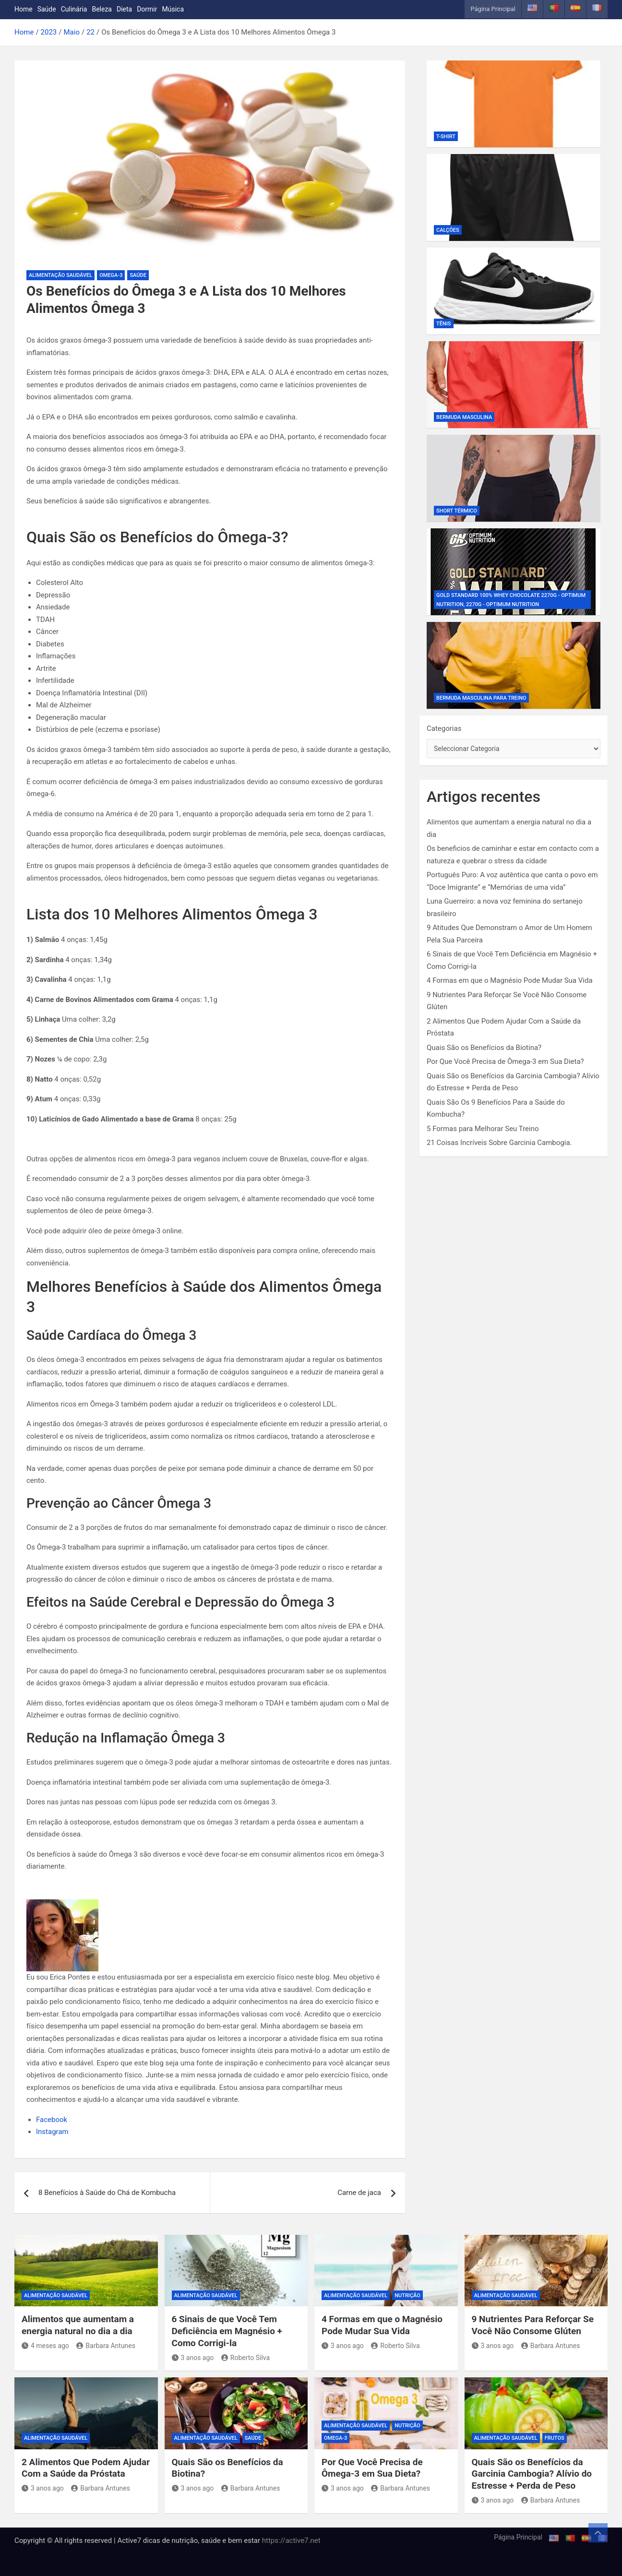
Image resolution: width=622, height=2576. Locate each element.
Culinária (74, 9)
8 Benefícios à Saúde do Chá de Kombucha (107, 2192)
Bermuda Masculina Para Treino (481, 698)
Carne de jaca (359, 2192)
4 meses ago (45, 2345)
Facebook (51, 2119)
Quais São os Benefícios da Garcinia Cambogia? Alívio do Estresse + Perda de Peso (532, 2474)
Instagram (52, 2131)
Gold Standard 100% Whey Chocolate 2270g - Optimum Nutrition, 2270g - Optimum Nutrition (511, 600)
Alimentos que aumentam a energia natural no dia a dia (78, 2325)
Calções (447, 230)
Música (173, 9)
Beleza (102, 9)
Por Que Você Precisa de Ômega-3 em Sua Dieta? (505, 1061)
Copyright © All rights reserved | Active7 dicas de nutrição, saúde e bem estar (138, 2540)
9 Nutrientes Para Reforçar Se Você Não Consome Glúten (533, 2325)
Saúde (46, 9)
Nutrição (407, 2295)
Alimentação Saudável (60, 275)
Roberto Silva (245, 2357)
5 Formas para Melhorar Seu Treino (483, 1128)
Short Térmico (456, 511)
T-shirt (445, 136)
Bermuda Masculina (464, 417)
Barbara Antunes (105, 2345)
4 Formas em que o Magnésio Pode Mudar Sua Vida (510, 980)
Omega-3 (110, 275)
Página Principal (492, 8)
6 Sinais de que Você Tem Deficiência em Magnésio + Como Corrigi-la (227, 2331)
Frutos (554, 2438)
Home (23, 9)
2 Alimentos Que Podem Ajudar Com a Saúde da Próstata (86, 2468)
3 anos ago (193, 2357)
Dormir (147, 9)
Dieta (124, 9)
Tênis (443, 324)
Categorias (444, 728)
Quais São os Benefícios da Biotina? (484, 1047)
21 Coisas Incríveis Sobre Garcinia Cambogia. (499, 1142)
